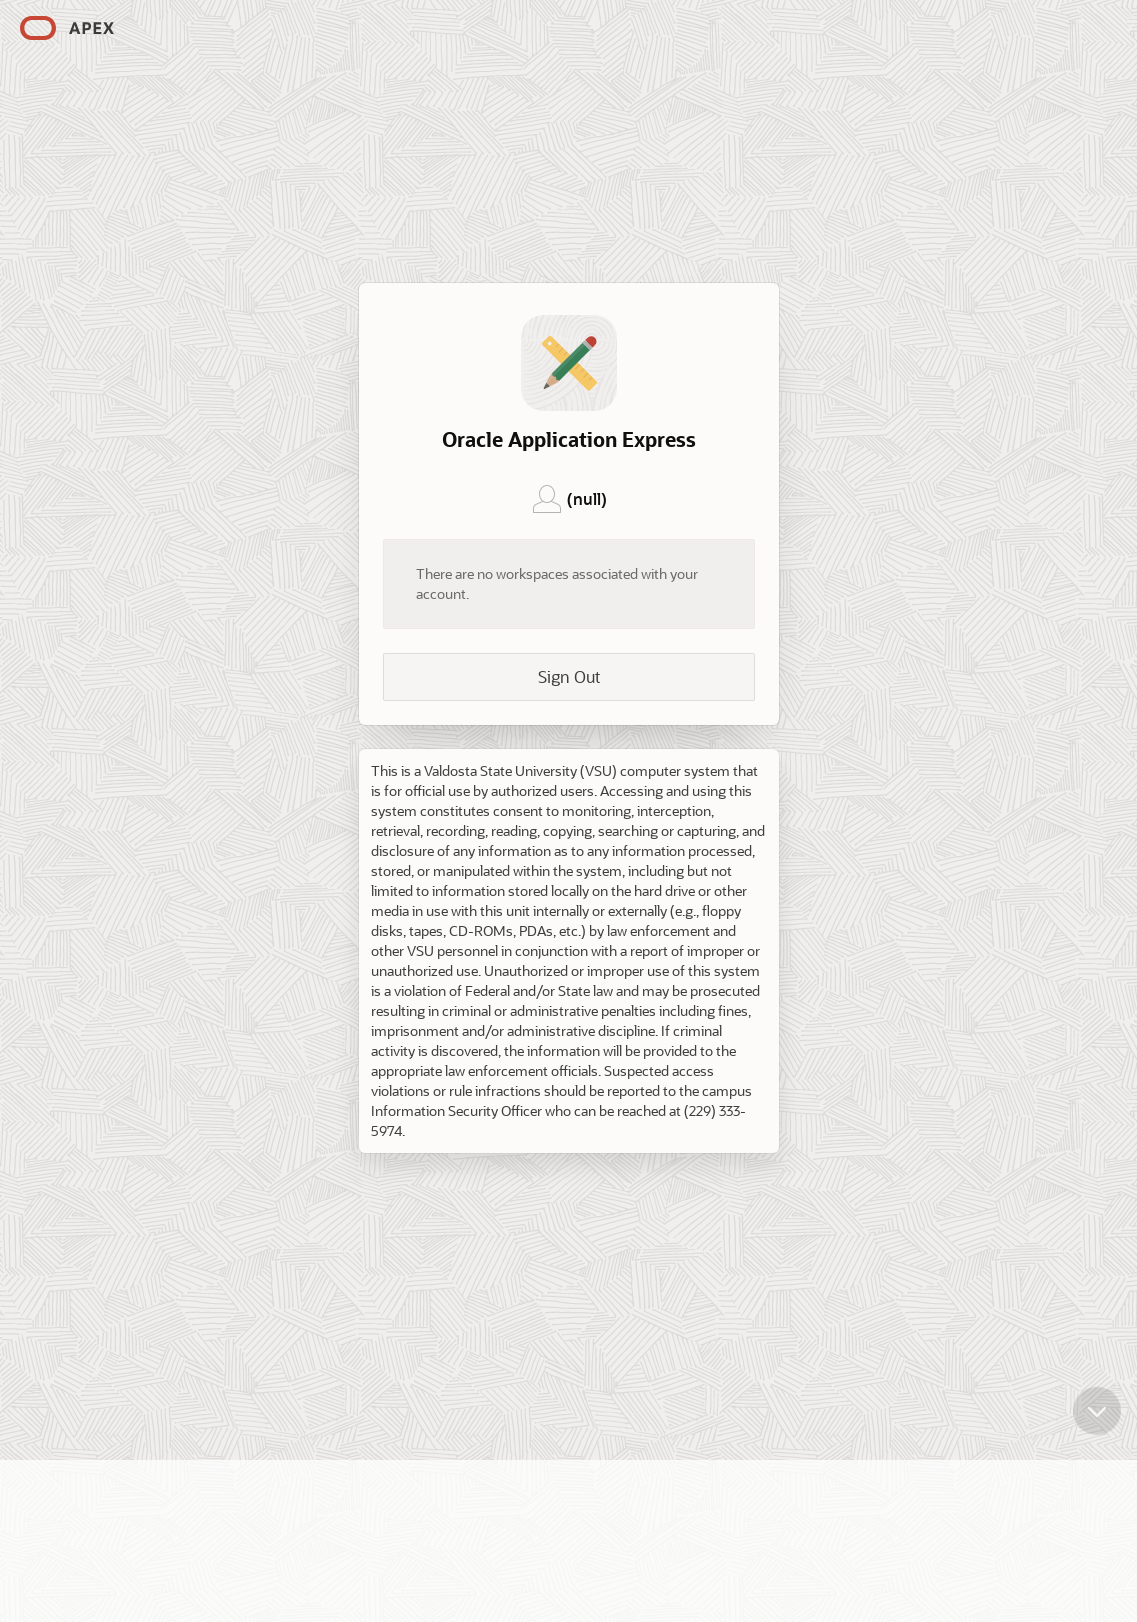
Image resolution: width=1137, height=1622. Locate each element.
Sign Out (569, 676)
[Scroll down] (1097, 1405)
